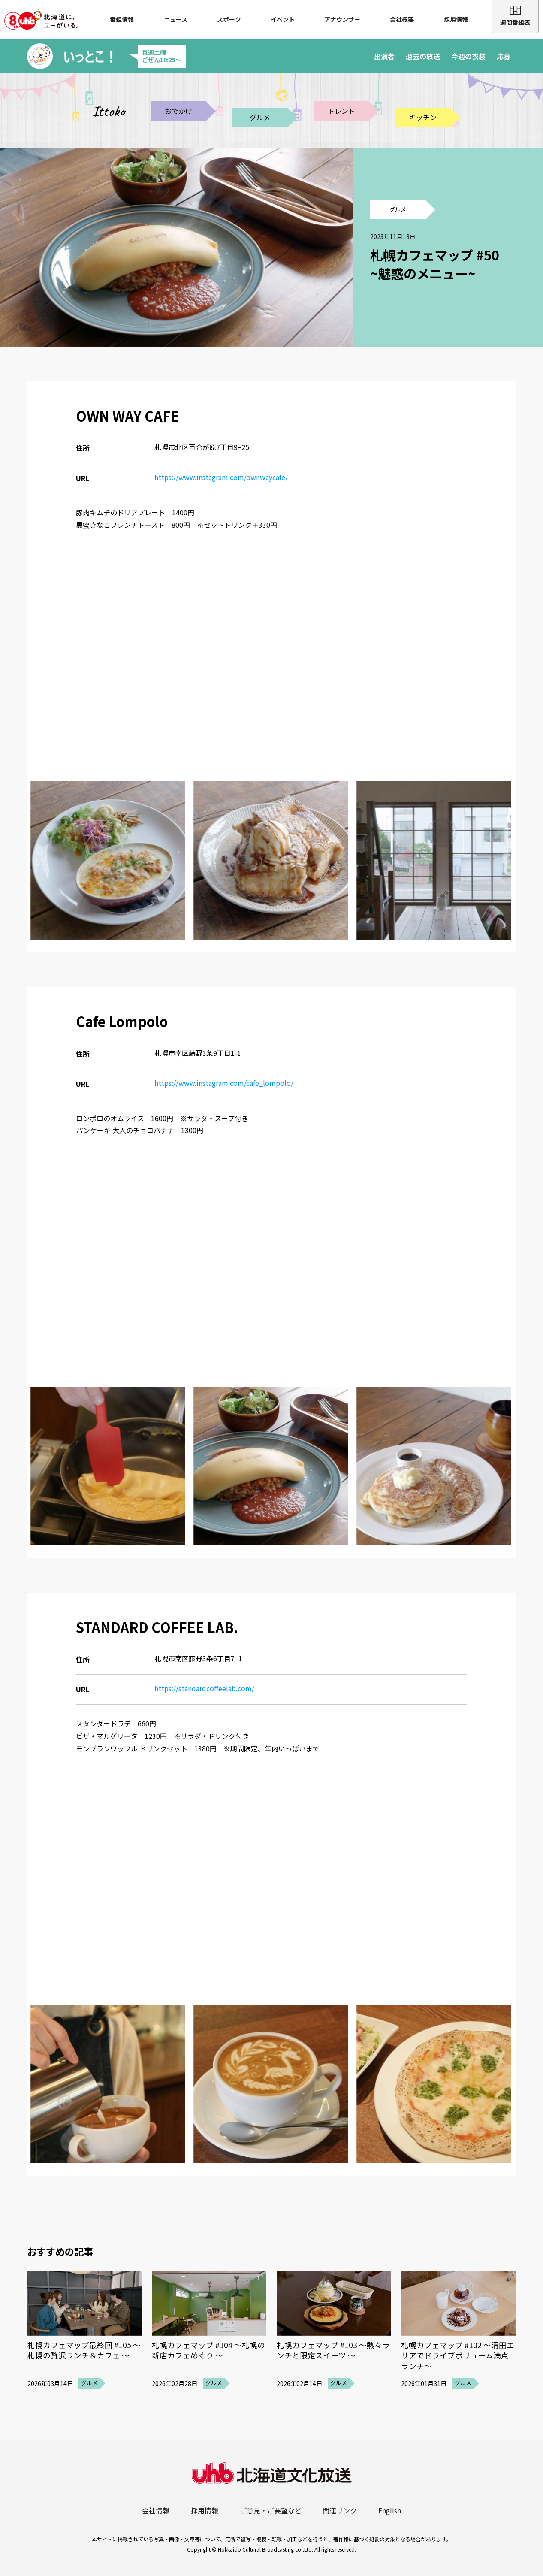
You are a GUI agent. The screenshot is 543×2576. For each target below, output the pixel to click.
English (389, 2510)
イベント (283, 19)
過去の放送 (423, 56)
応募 (503, 56)
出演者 (384, 56)
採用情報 (456, 19)
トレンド (341, 111)
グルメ (260, 117)
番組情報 (122, 19)
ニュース (175, 19)
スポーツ (229, 19)
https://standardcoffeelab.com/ (204, 1688)
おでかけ (178, 111)
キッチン (423, 117)
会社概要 (402, 19)
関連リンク (340, 2510)
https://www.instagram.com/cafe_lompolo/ (223, 1083)
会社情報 (155, 2510)
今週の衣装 (468, 56)
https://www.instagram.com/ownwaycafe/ (221, 477)
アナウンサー (342, 19)
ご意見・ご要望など (271, 2510)
